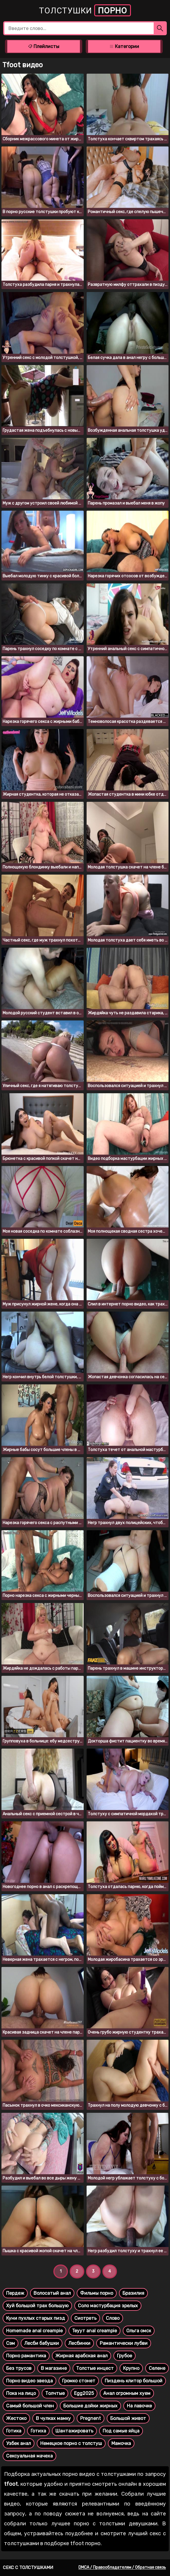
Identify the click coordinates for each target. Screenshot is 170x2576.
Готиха (38, 2431)
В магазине (54, 2368)
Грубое (124, 2356)
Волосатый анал (52, 2293)
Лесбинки (79, 2343)
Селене (157, 2368)
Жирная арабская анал (81, 2356)
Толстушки (85, 10)
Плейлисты (43, 46)
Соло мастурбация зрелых (108, 2305)
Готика (13, 2431)
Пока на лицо (21, 2393)
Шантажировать (74, 2431)
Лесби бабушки (41, 2343)
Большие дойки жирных (90, 2406)
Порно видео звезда (29, 2381)
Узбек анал (18, 2443)
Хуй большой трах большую (37, 2305)
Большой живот (128, 2418)
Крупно (131, 2368)
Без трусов (18, 2368)
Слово (113, 2318)
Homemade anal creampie (34, 2330)
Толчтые (55, 2393)
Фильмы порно (96, 2293)
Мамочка (121, 2443)
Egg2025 (84, 2393)
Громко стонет (78, 2381)
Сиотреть (85, 2318)
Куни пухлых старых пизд (35, 2318)
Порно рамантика (26, 2356)
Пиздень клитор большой (133, 2381)
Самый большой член (30, 2406)
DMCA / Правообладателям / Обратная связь (122, 2567)
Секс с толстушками (28, 2567)
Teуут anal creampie (94, 2330)
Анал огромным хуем (126, 2393)
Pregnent (90, 2418)
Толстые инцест (95, 2368)
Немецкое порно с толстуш (71, 2443)
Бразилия (133, 2293)
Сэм (10, 2343)
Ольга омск (138, 2330)
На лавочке (139, 2406)
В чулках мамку (53, 2418)
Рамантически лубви (124, 2343)
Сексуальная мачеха (29, 2456)
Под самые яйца (121, 2431)
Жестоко (16, 2418)
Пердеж (15, 2293)
